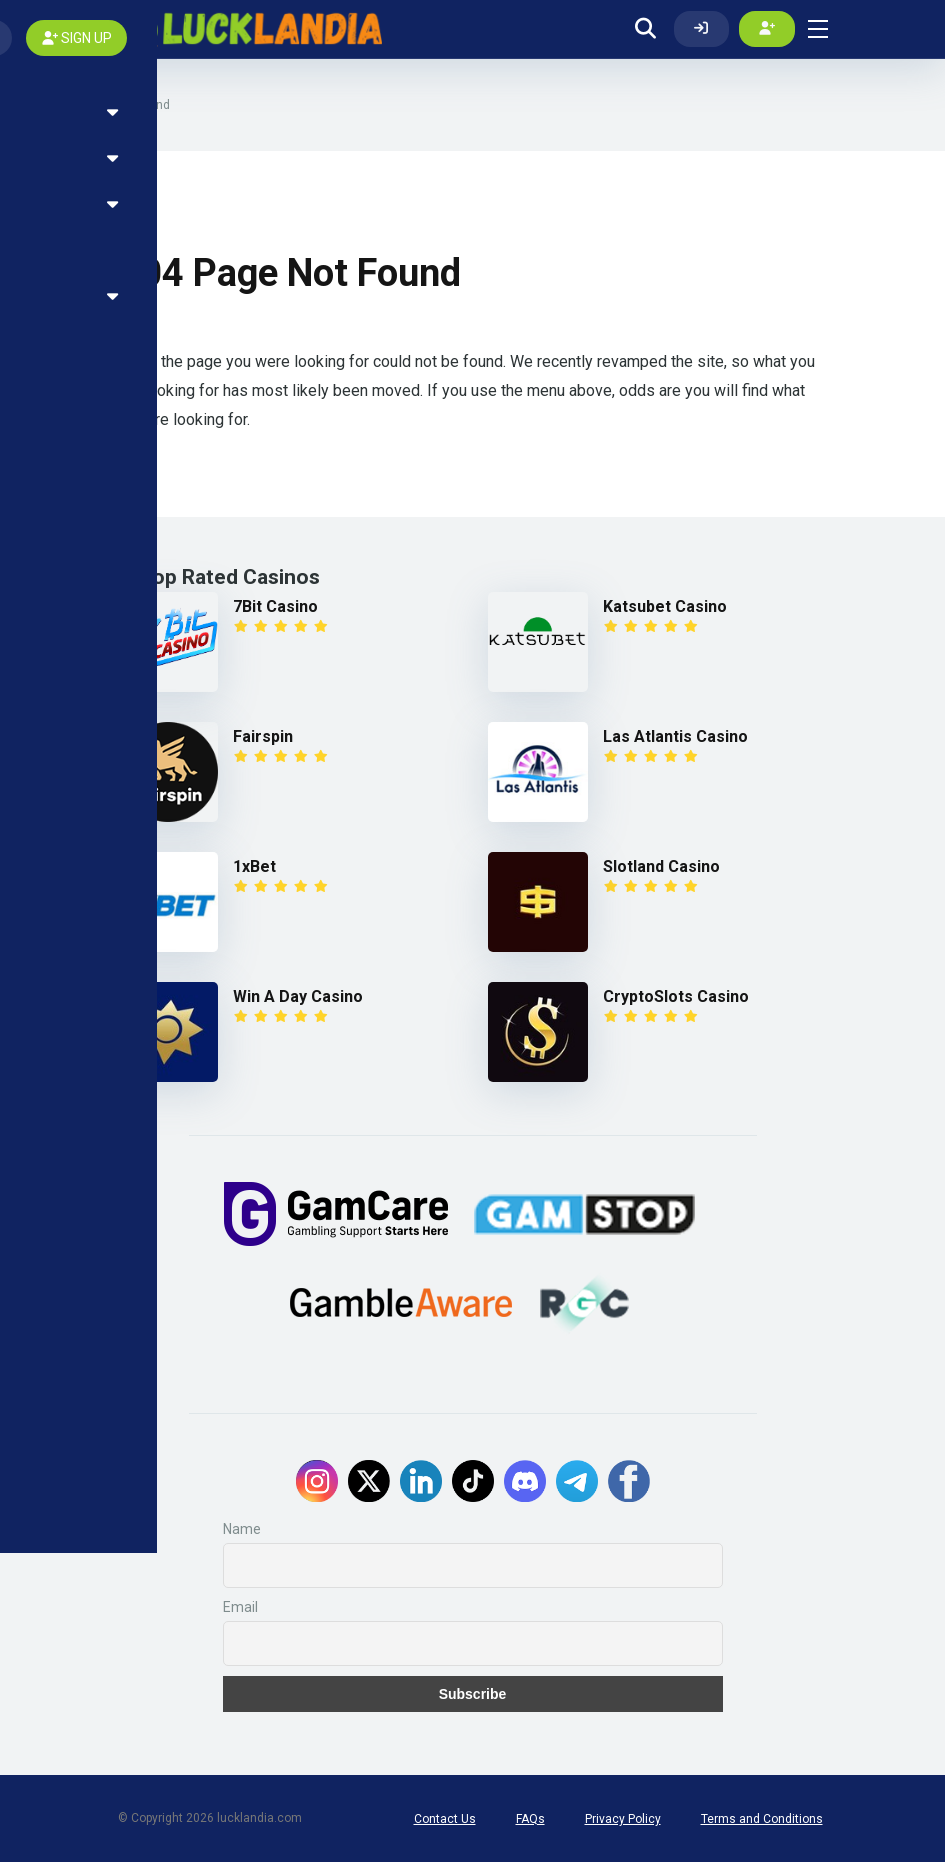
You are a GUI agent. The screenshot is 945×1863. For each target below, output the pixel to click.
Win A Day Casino (298, 997)
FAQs (530, 1820)
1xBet (254, 867)
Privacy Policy (623, 1820)
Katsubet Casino (665, 607)
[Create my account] (767, 29)
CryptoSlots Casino (676, 997)
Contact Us (445, 1820)
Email (240, 1608)
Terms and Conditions (762, 1820)
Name (242, 1530)
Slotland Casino (661, 867)
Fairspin (263, 737)
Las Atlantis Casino (675, 737)
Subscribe (473, 1695)
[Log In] (702, 29)
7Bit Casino (275, 607)
